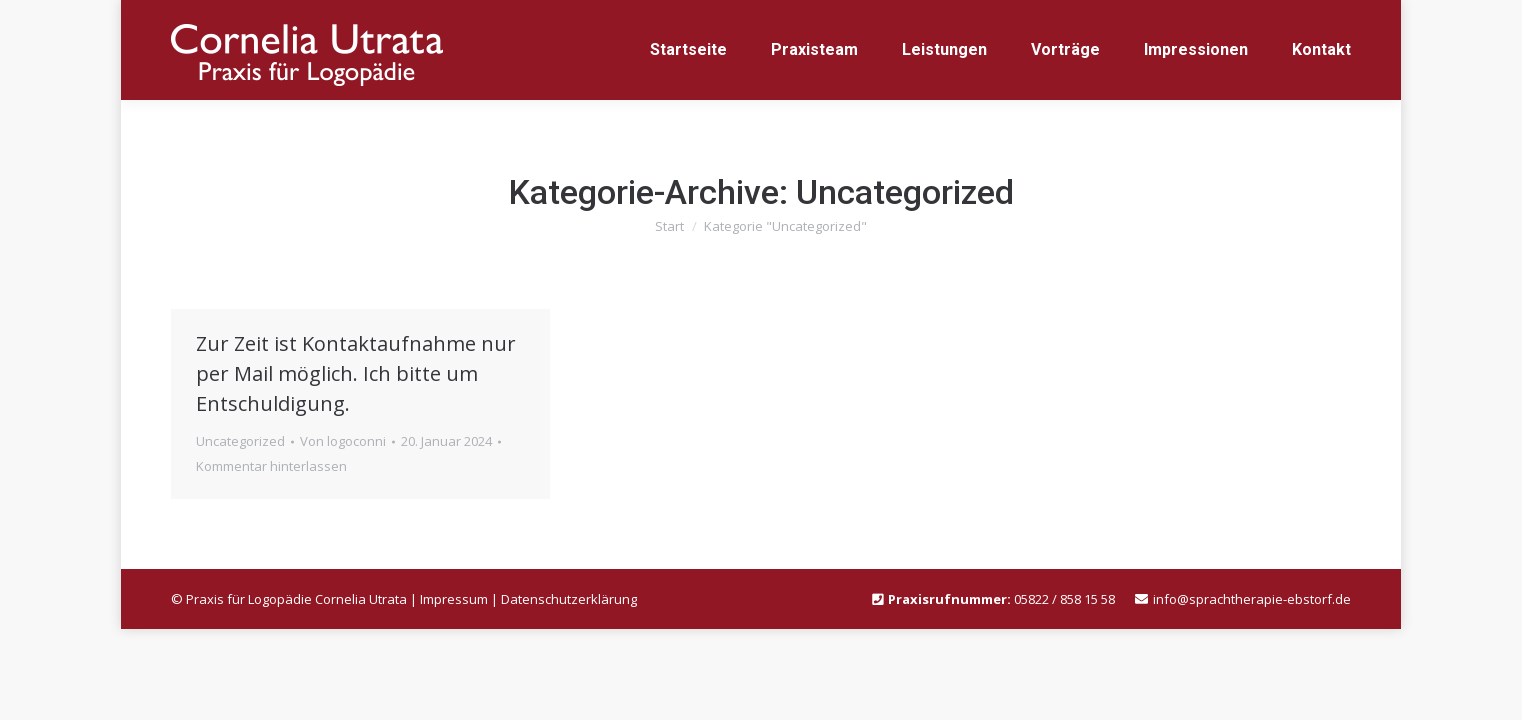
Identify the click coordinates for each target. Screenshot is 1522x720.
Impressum (454, 599)
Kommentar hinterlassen (271, 466)
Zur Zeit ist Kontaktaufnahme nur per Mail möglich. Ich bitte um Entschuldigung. (356, 373)
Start (669, 226)
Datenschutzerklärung (569, 599)
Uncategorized (240, 441)
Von (343, 441)
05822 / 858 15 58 (1064, 599)
